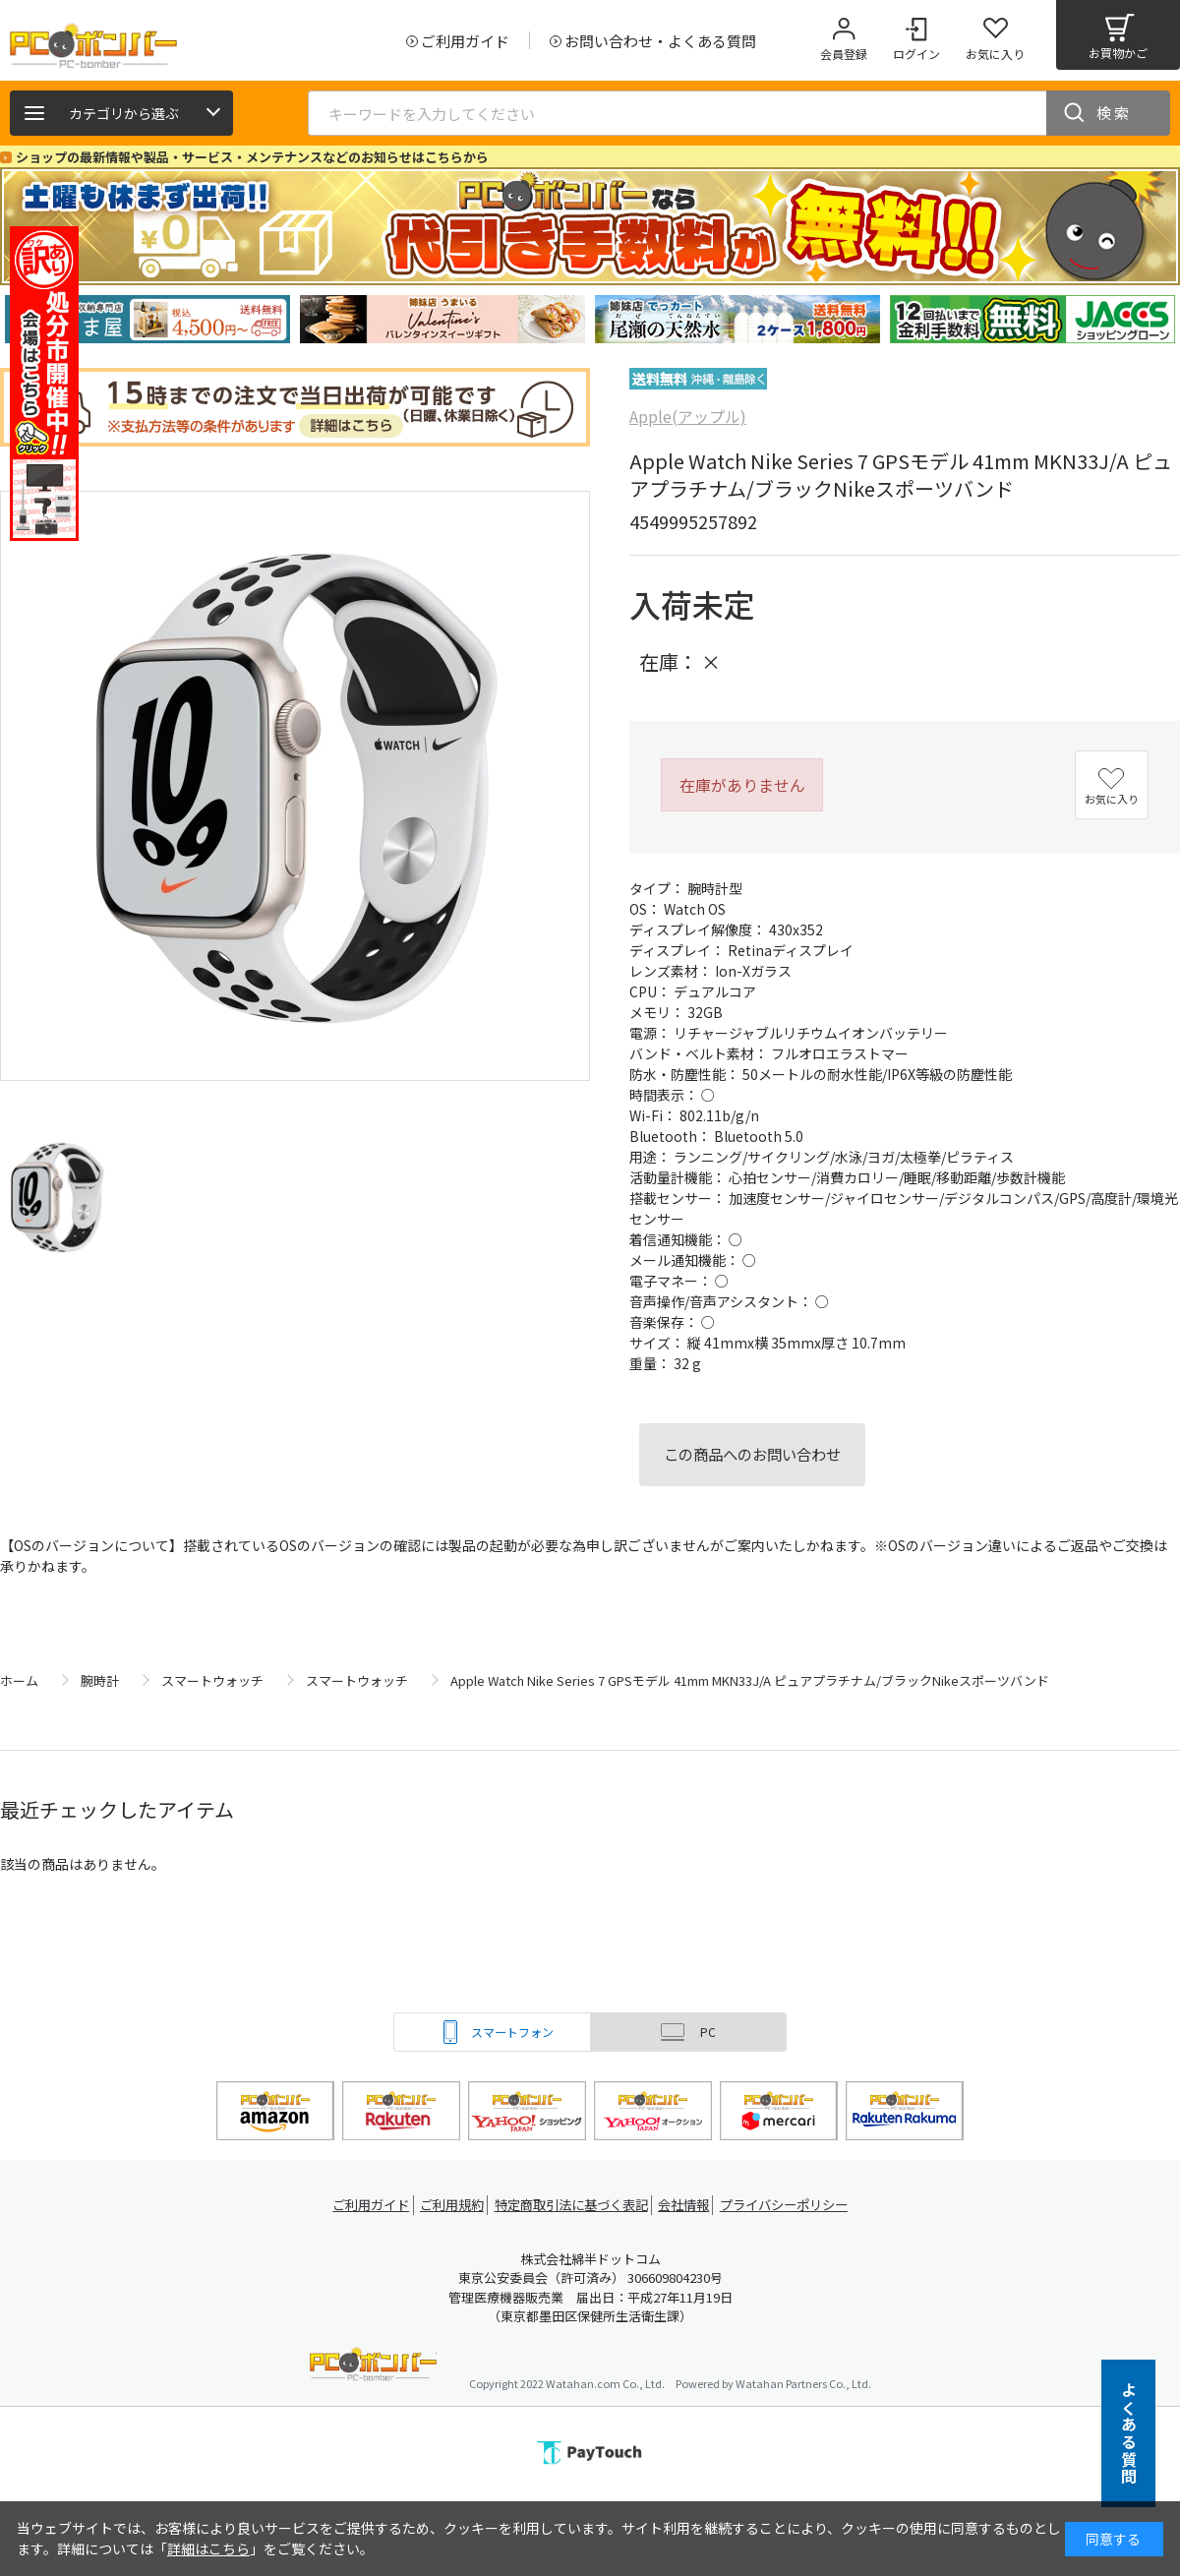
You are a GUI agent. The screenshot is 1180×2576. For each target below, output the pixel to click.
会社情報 (690, 2204)
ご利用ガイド (359, 2204)
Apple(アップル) (687, 416)
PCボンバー (373, 2367)
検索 (1114, 112)
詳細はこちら (208, 2548)
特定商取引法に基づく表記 (572, 2204)
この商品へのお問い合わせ (752, 1454)
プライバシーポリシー (797, 2204)
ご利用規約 (448, 2204)
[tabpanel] (147, 319)
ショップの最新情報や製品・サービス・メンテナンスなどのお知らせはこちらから (252, 157)
